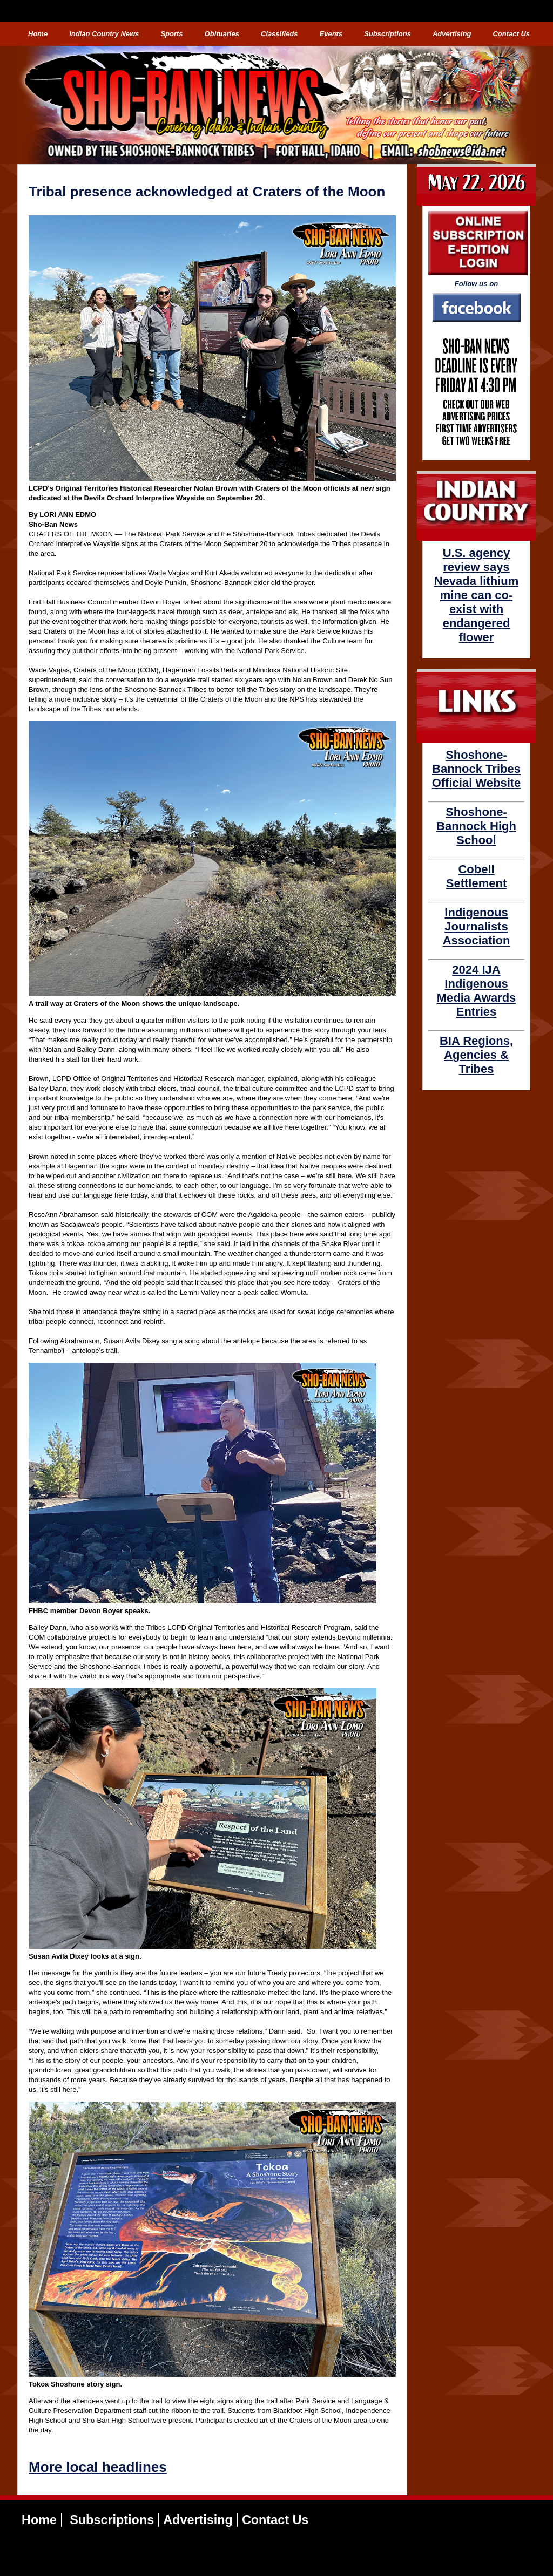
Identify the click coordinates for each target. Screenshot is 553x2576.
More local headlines (98, 2467)
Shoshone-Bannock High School (476, 826)
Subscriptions (387, 34)
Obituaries (222, 34)
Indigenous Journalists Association (476, 926)
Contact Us (511, 34)
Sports (171, 34)
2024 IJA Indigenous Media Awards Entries (476, 990)
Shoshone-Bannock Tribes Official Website (476, 769)
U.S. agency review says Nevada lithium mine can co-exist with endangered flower (476, 595)
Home (38, 34)
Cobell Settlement (476, 876)
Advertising (452, 34)
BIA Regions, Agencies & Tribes (476, 1055)
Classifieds (279, 34)
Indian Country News (104, 34)
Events (331, 34)
